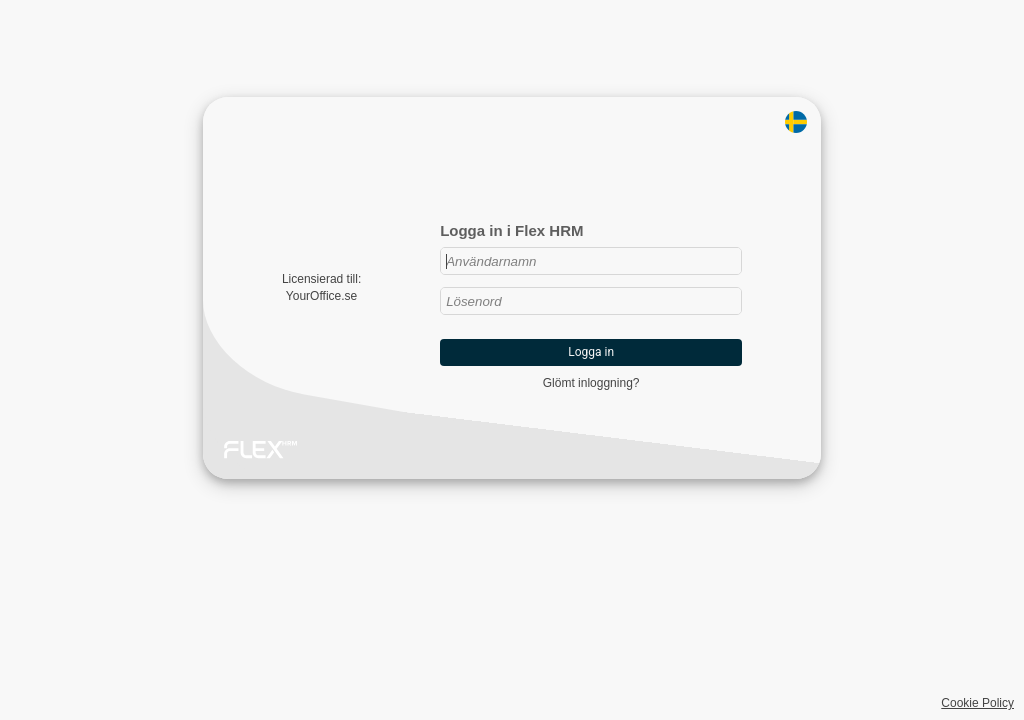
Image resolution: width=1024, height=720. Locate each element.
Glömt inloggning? (591, 383)
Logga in (591, 352)
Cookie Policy (977, 703)
